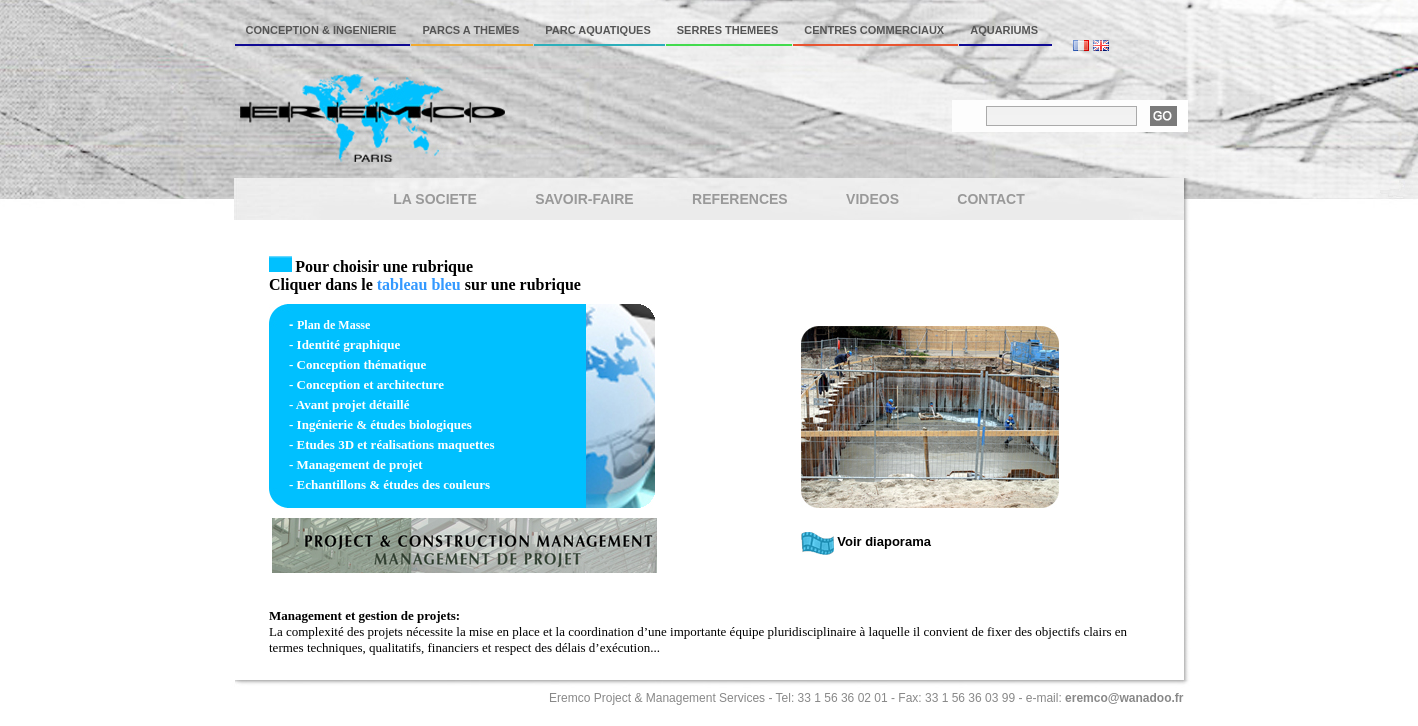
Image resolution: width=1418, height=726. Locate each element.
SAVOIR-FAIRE (584, 199)
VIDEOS (872, 199)
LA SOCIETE (435, 199)
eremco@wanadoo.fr (1124, 698)
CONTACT (990, 199)
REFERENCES (740, 199)
